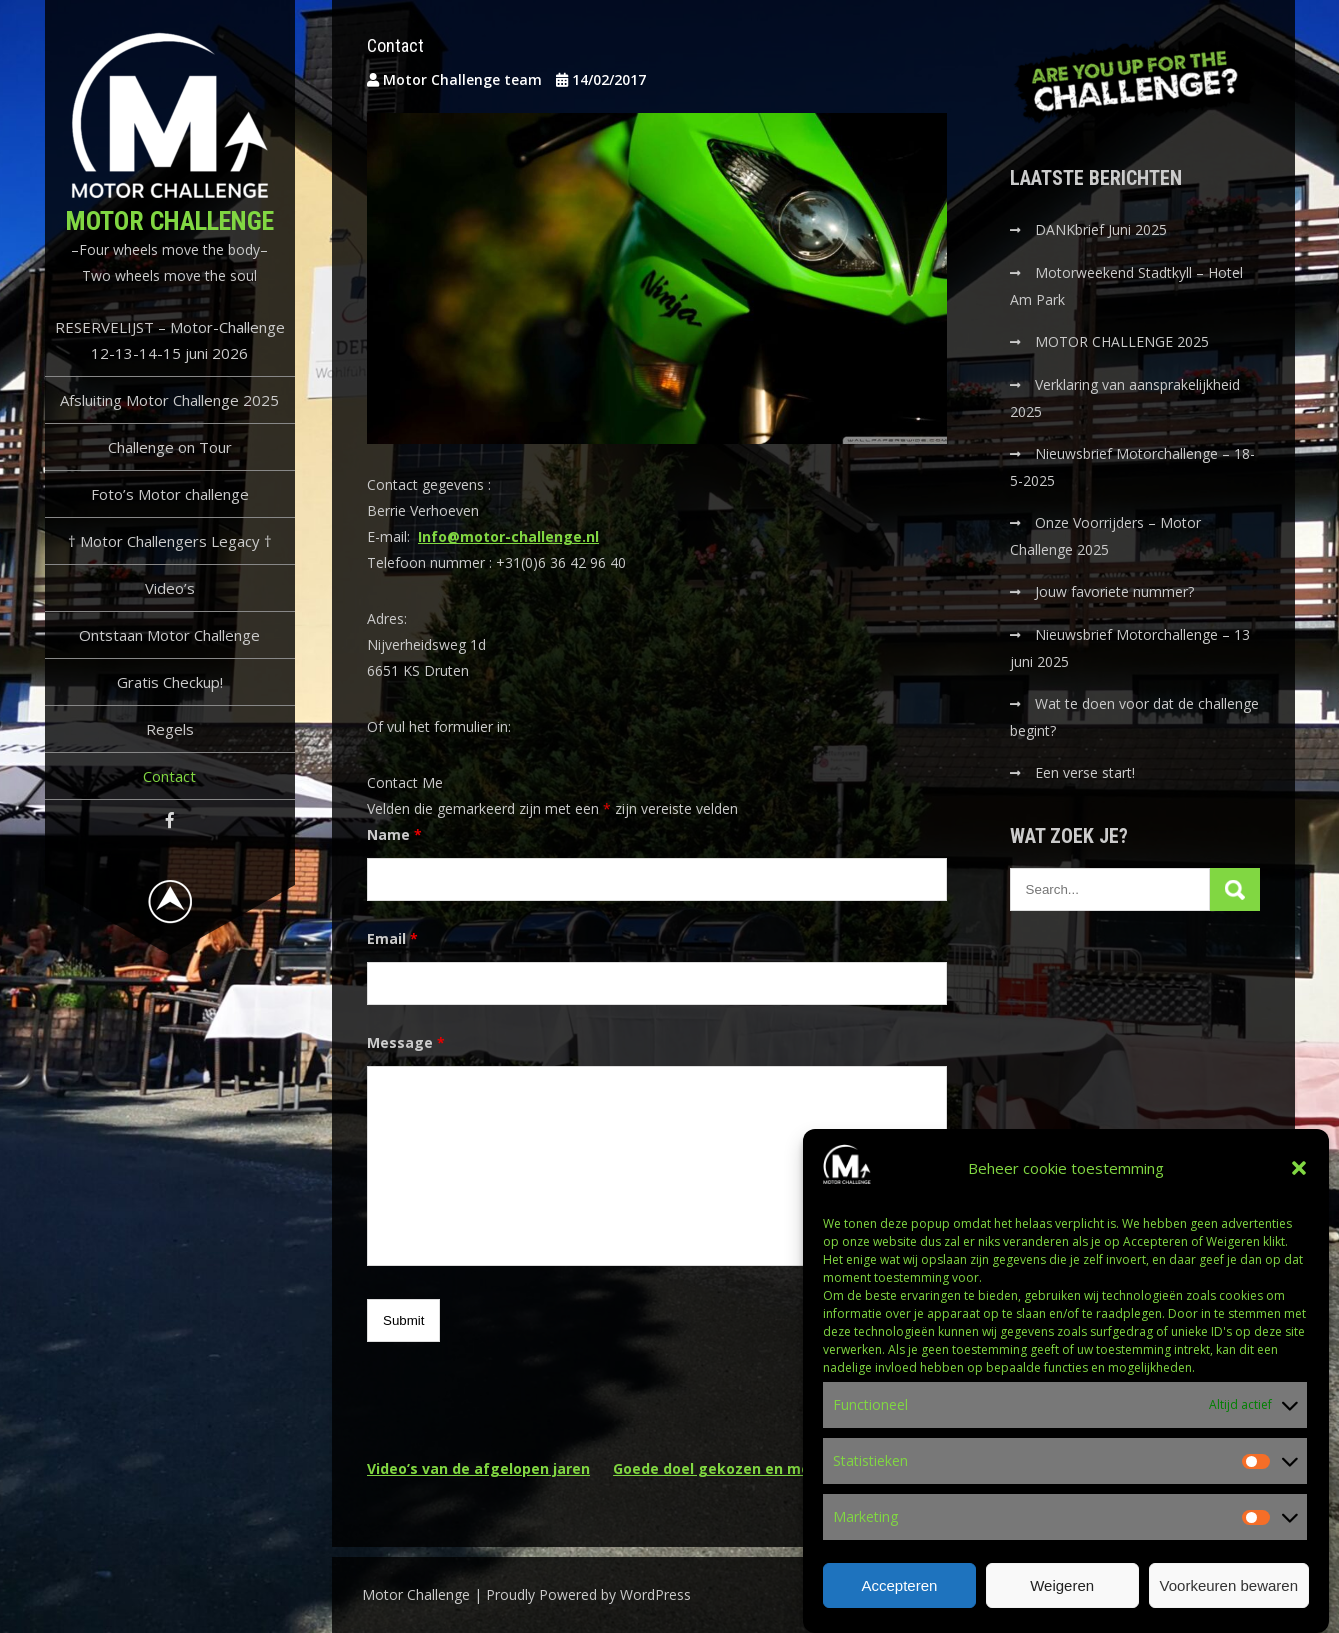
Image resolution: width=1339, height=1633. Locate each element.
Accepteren (899, 1601)
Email (392, 938)
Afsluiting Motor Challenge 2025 (169, 400)
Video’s (170, 588)
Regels (170, 729)
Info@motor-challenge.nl (508, 536)
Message (406, 1042)
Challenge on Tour (170, 447)
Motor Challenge (170, 221)
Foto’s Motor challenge (170, 494)
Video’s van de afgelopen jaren (478, 1468)
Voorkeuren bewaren (1229, 1601)
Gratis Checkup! (170, 682)
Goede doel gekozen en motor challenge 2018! (780, 1468)
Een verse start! (1085, 772)
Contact (169, 776)
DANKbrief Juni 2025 (1101, 229)
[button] (1299, 1185)
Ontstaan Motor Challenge (169, 635)
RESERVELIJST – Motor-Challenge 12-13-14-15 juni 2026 (170, 340)
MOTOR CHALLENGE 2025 (1124, 341)
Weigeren (1062, 1601)
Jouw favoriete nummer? (1114, 591)
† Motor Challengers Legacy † (170, 541)
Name (394, 834)
